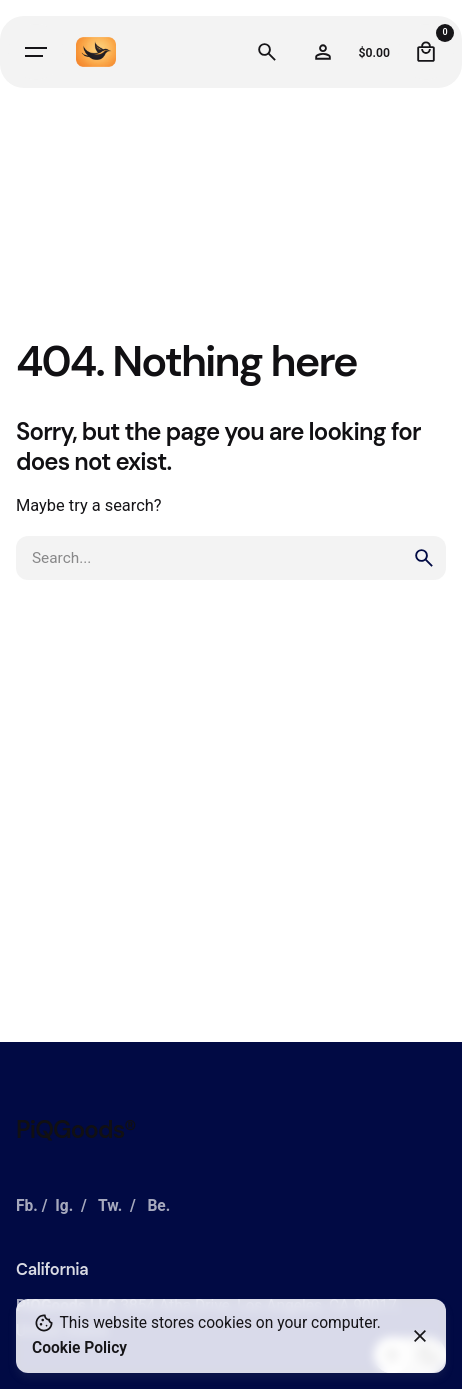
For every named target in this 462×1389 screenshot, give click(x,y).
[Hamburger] (36, 52)
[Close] (420, 1336)
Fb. (27, 1206)
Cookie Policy (79, 1348)
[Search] (267, 52)
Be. (158, 1206)
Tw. (110, 1206)
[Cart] (426, 52)
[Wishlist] (323, 52)
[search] (424, 558)
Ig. (64, 1206)
